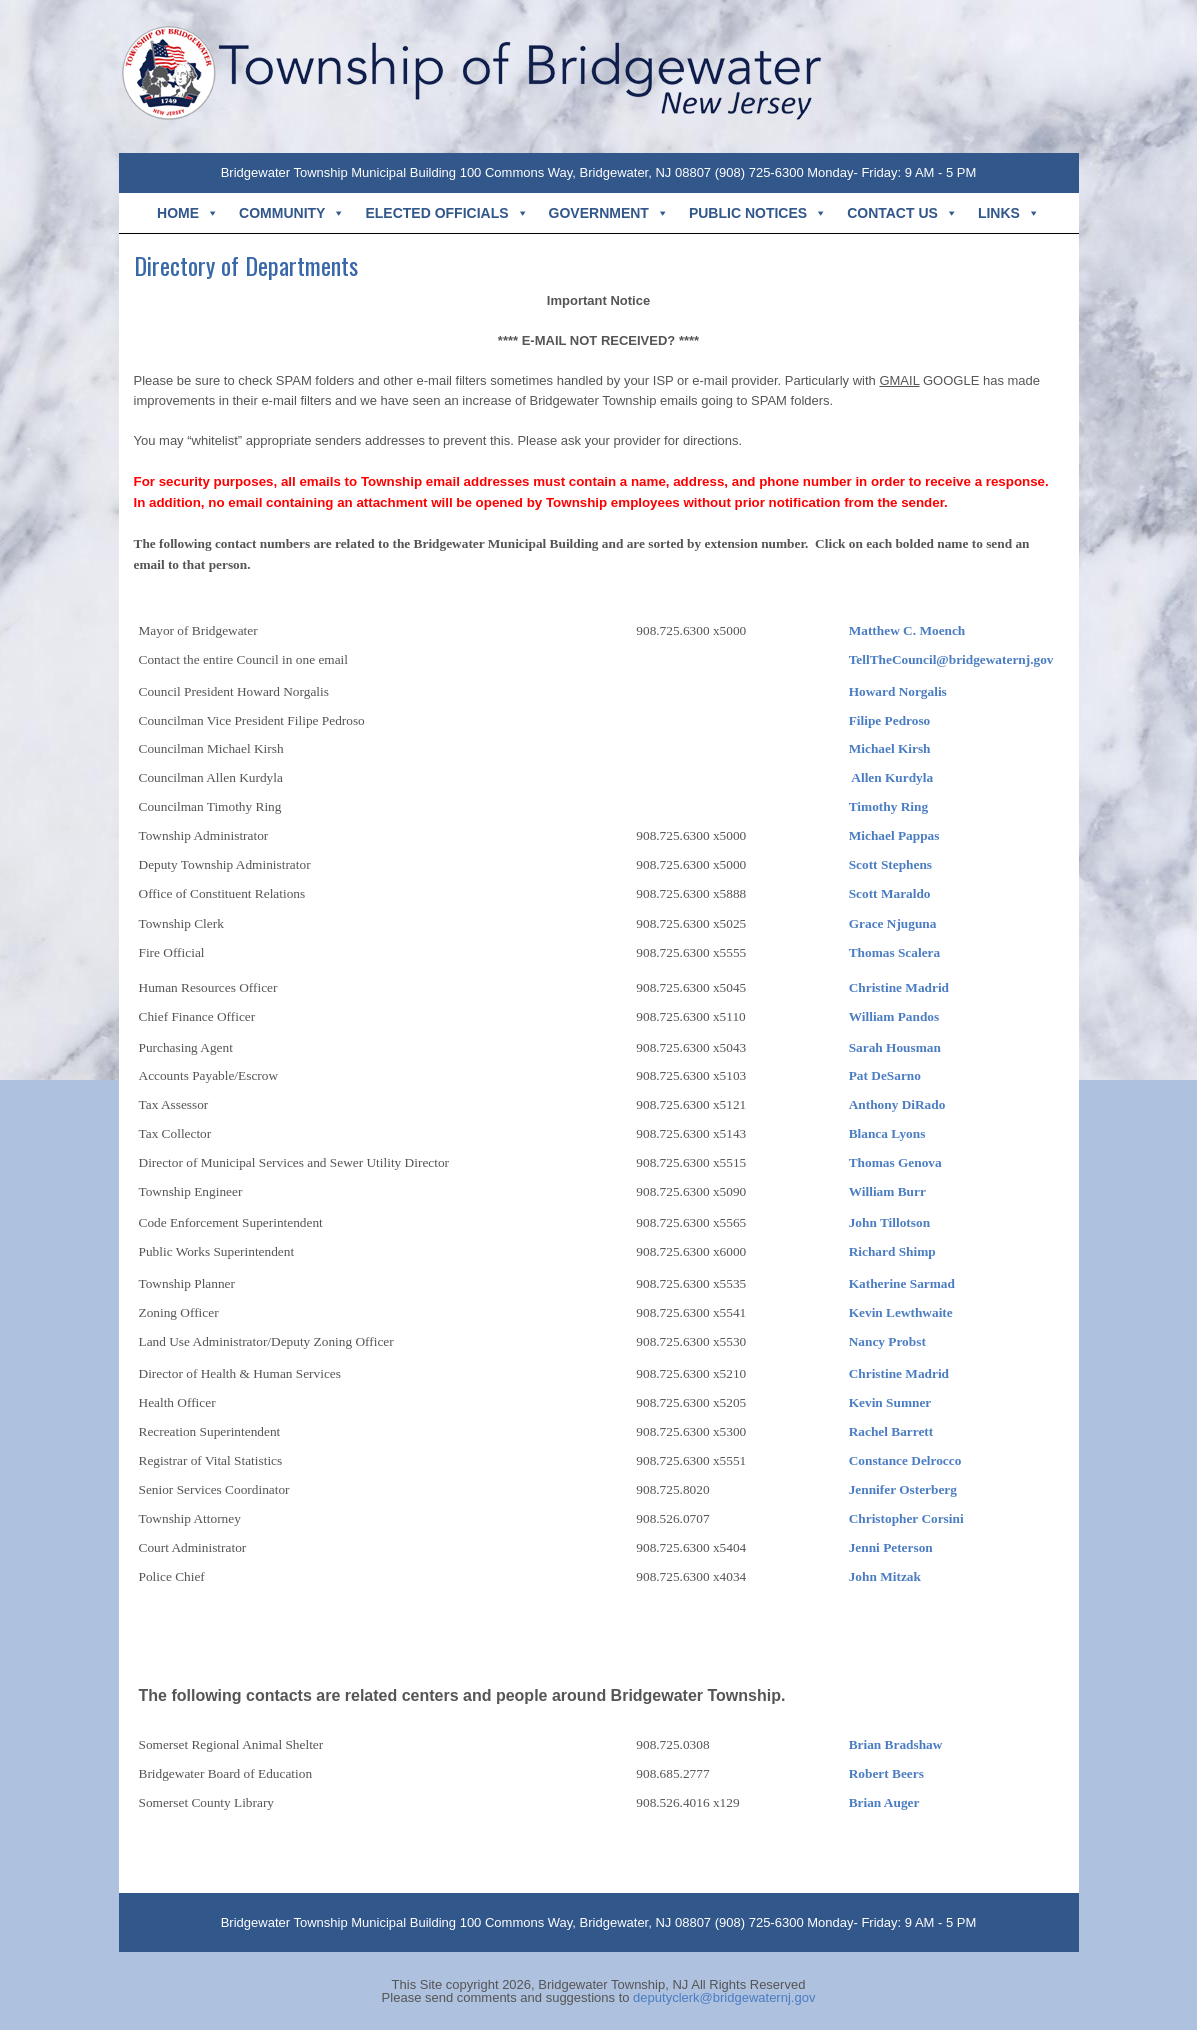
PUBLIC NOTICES (758, 213)
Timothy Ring (888, 806)
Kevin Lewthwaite (901, 1312)
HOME (188, 213)
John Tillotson (889, 1222)
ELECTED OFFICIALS (446, 213)
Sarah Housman (895, 1047)
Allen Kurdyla (892, 777)
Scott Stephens (890, 864)
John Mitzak (885, 1576)
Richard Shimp (892, 1251)
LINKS (1009, 213)
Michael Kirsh (890, 748)
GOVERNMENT (609, 213)
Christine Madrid (899, 987)
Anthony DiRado (897, 1104)
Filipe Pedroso (890, 720)
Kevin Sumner (892, 1402)
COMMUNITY (292, 213)
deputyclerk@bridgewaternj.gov (724, 1997)
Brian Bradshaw (896, 1744)
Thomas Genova (895, 1162)
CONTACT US (902, 213)
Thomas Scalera (896, 952)
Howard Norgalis (898, 691)
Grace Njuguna (893, 923)
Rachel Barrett (891, 1431)
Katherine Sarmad (902, 1283)
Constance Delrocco (905, 1460)
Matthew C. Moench (907, 630)
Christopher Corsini (906, 1518)
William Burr (887, 1191)
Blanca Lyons (887, 1133)
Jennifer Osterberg (903, 1489)
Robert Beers (886, 1773)
